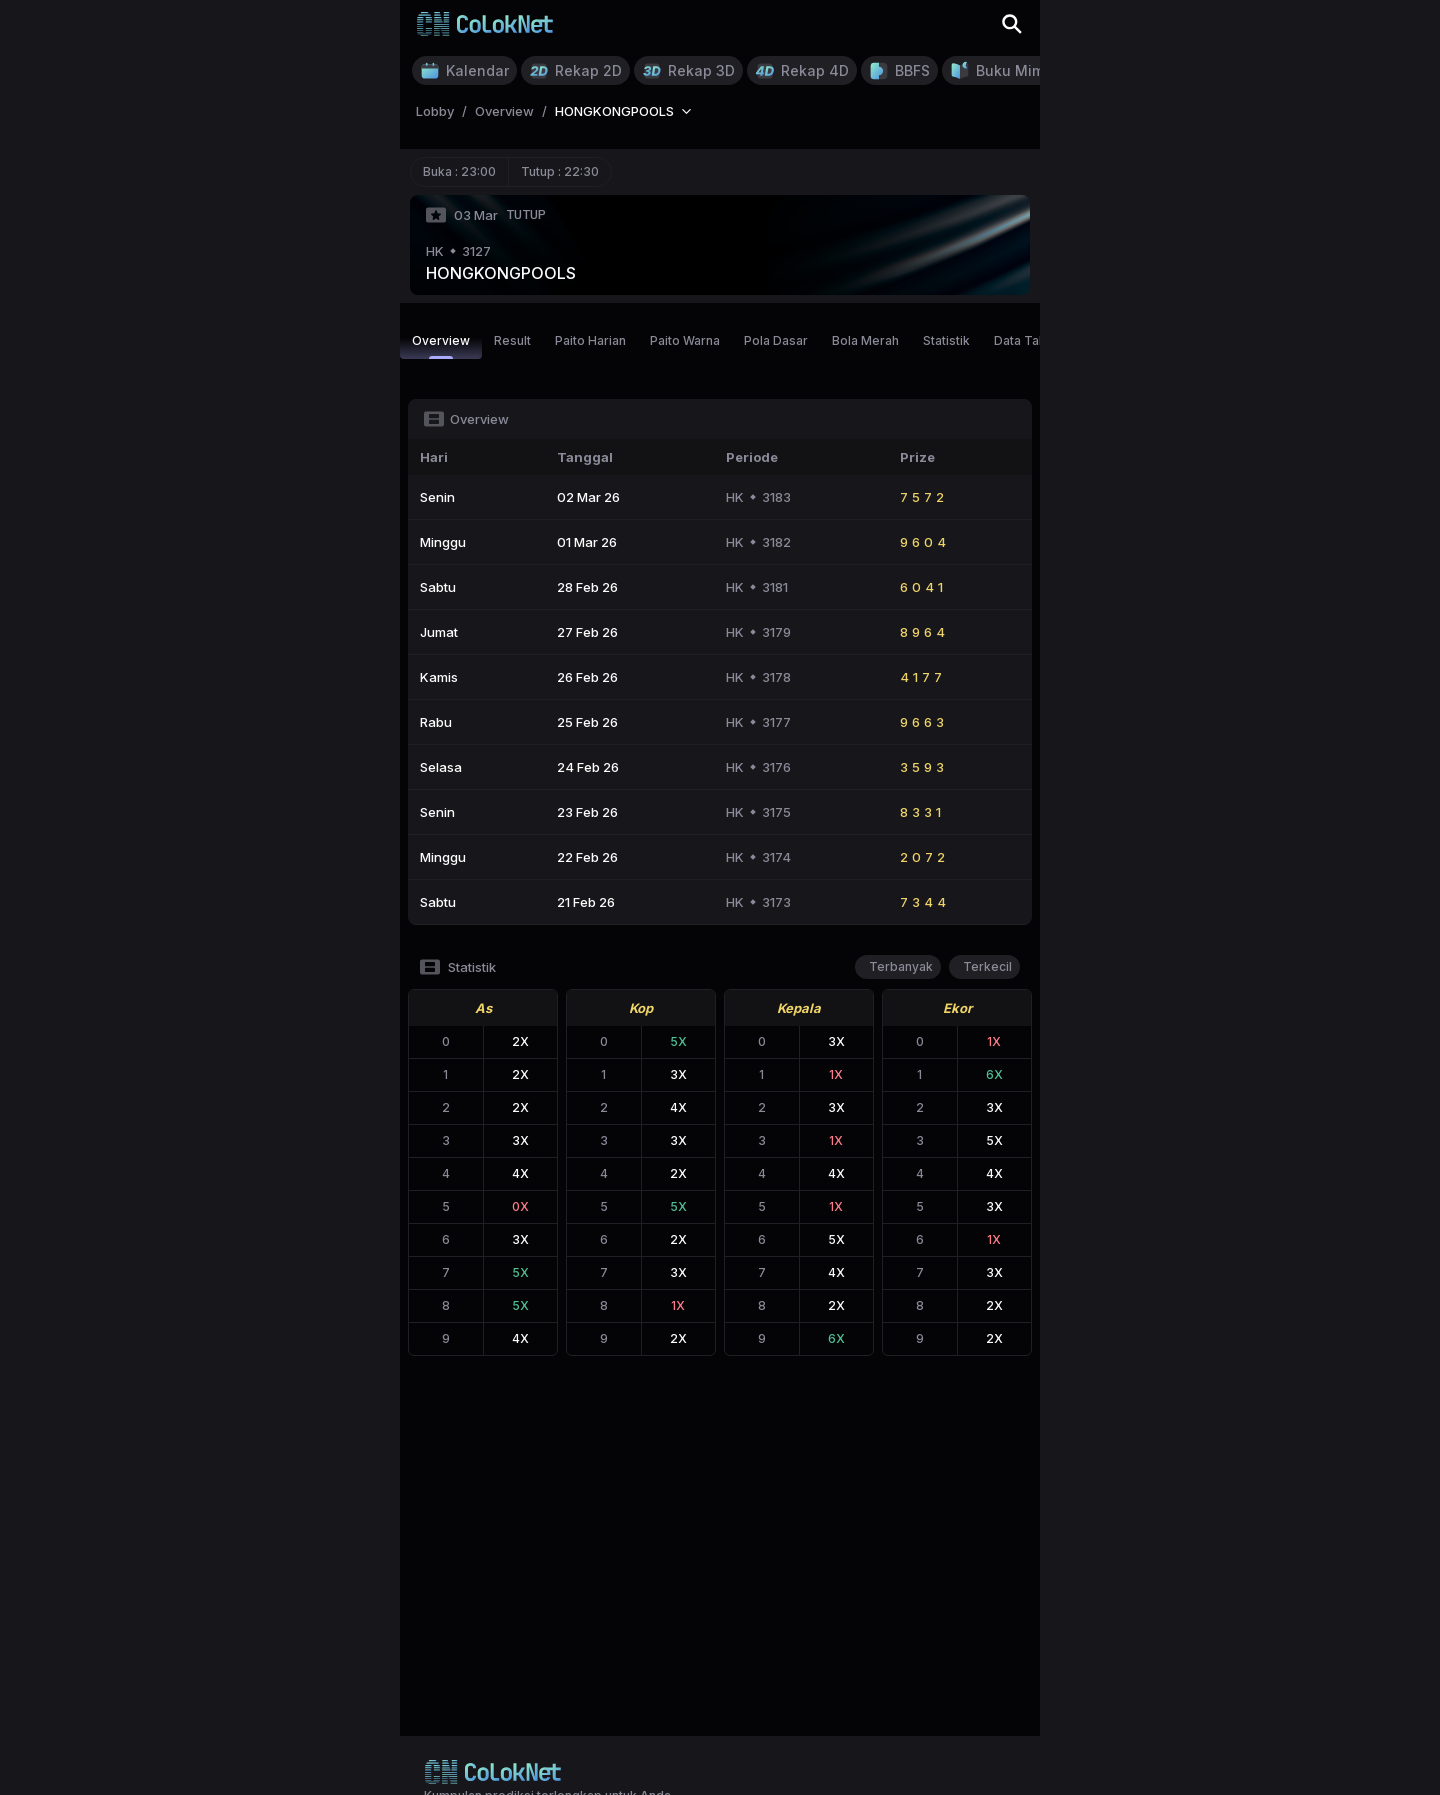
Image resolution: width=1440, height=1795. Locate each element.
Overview (441, 346)
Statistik (946, 340)
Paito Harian (590, 340)
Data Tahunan (1034, 340)
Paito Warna (685, 340)
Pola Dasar (776, 340)
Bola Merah (865, 340)
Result (512, 340)
